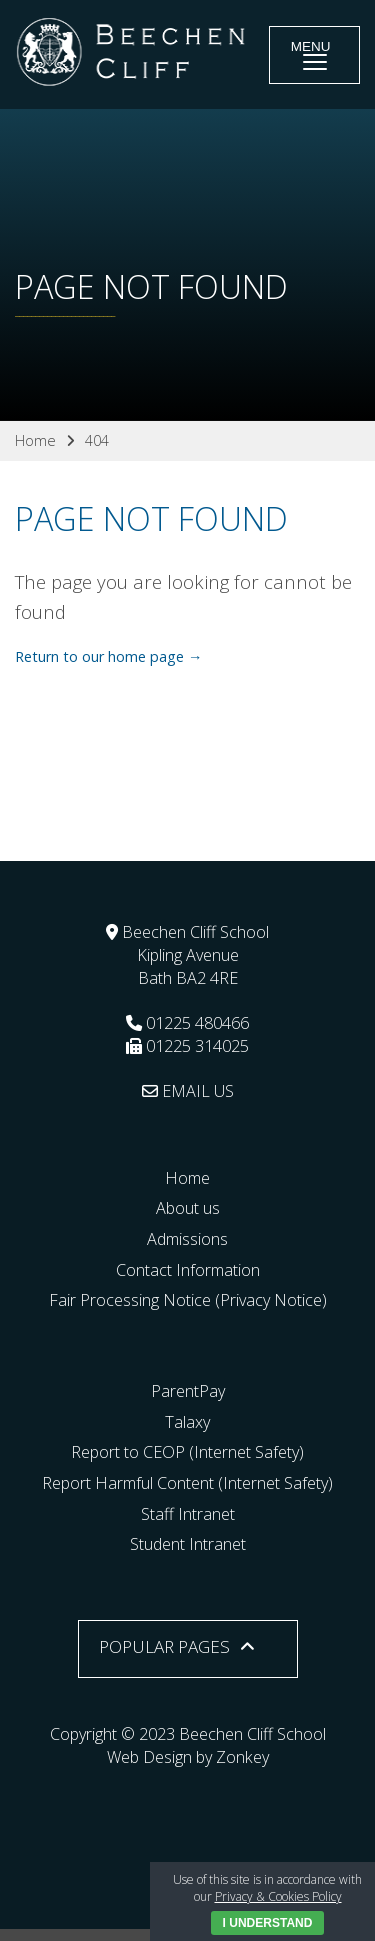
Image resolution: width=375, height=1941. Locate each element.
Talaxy (187, 1422)
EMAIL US (188, 1091)
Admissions (187, 1239)
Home (187, 1178)
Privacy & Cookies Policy (278, 1896)
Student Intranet (188, 1544)
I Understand (268, 1923)
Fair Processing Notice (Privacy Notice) (188, 1300)
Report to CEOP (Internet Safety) (187, 1452)
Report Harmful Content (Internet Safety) (187, 1483)
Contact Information (188, 1270)
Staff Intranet (188, 1514)
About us (188, 1208)
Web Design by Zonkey (188, 1757)
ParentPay (188, 1391)
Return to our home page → (108, 656)
